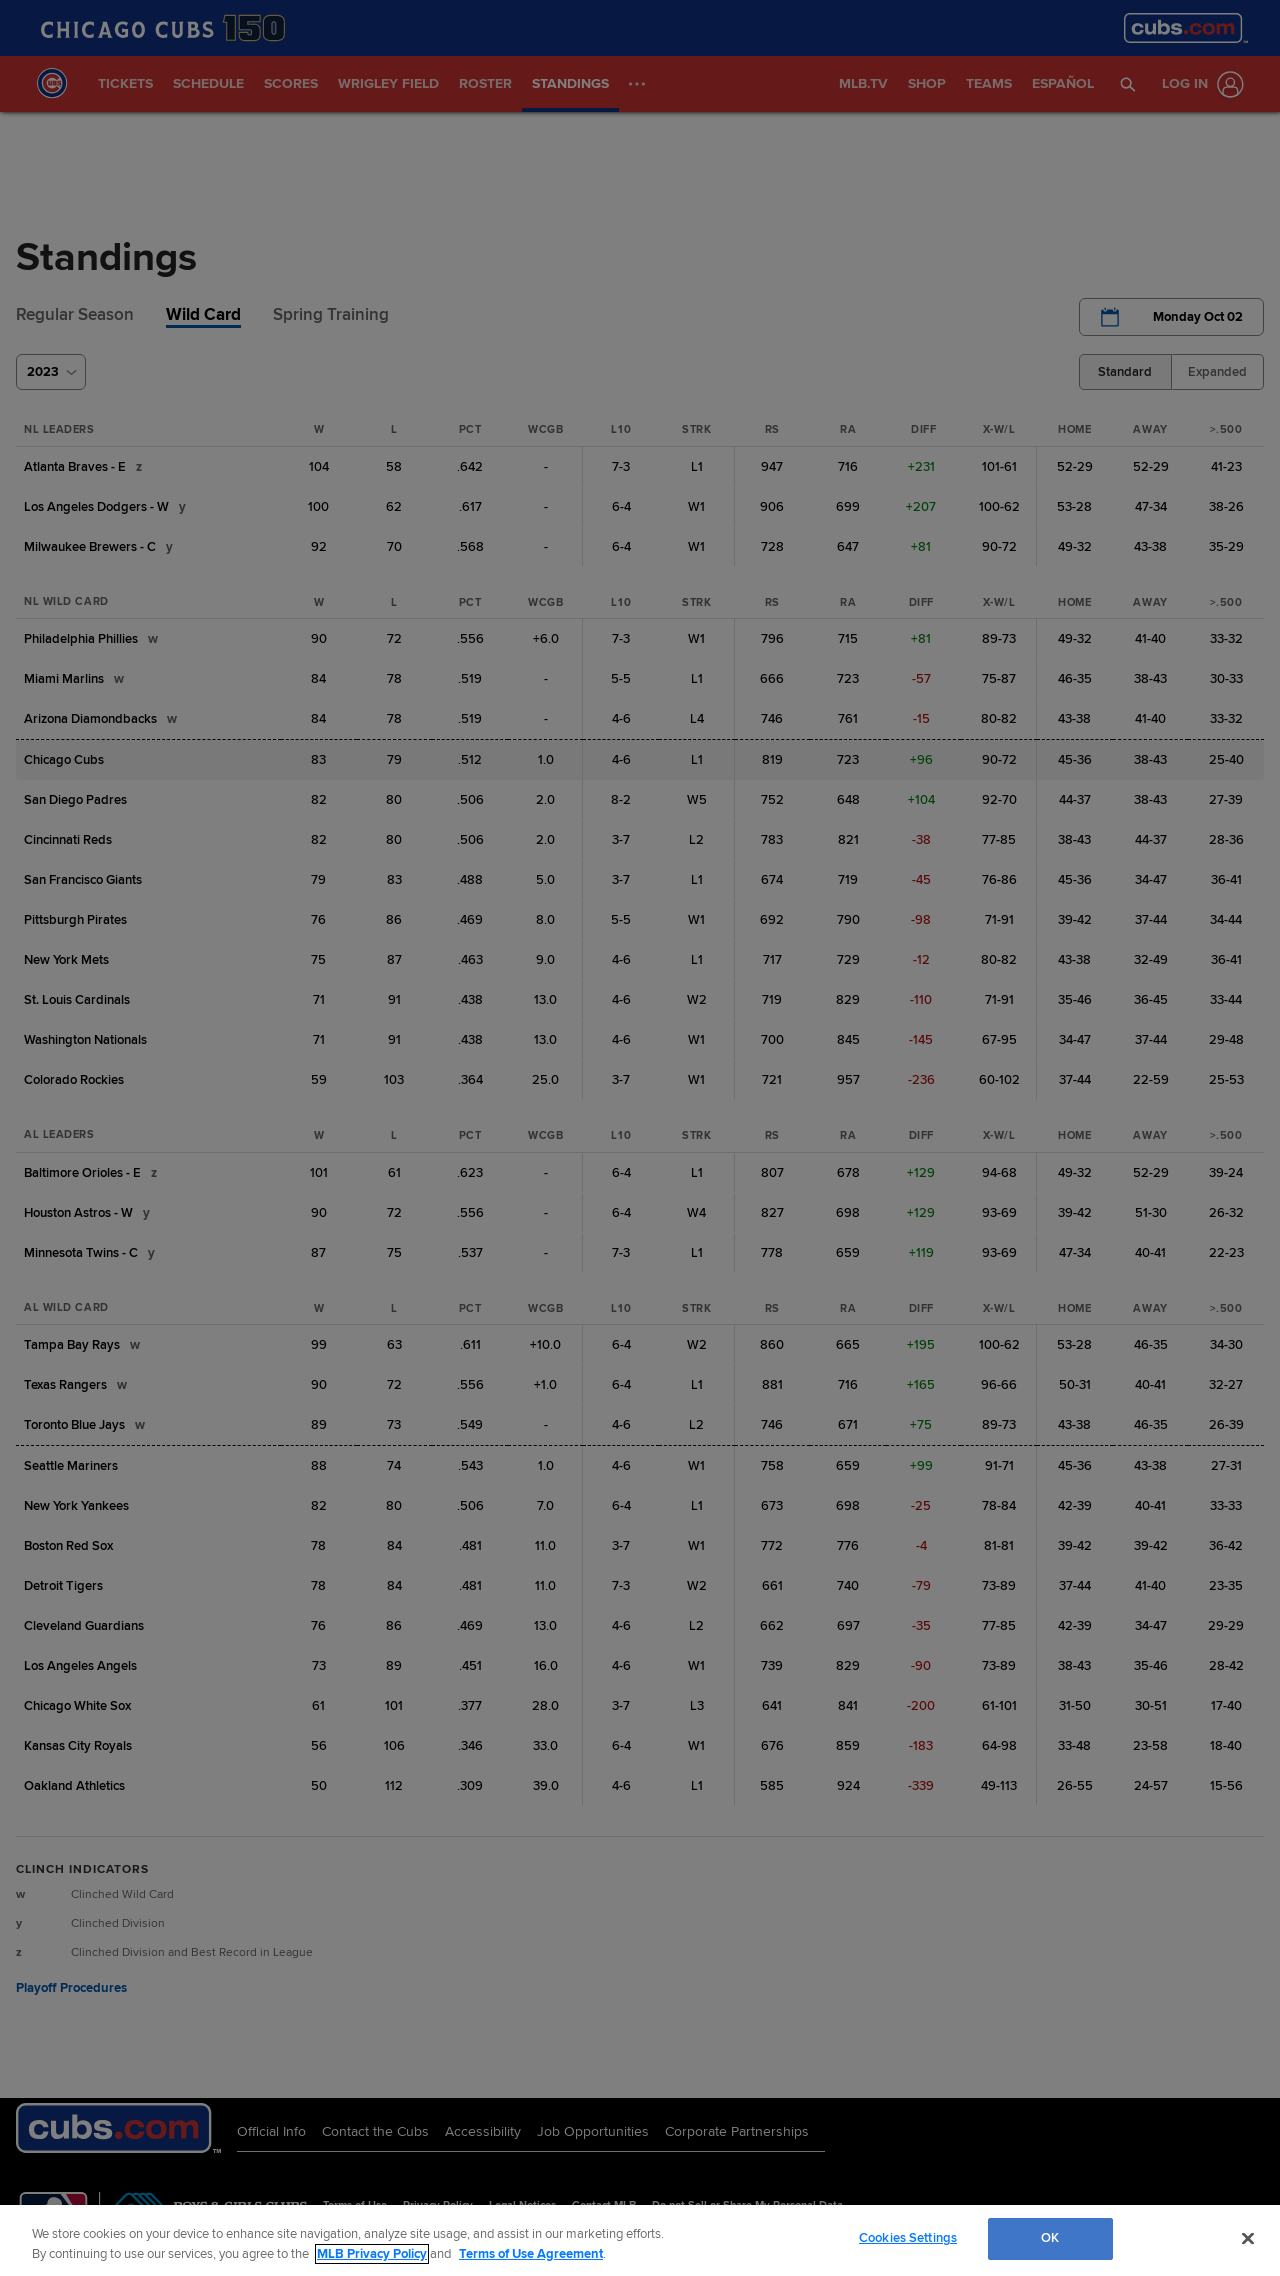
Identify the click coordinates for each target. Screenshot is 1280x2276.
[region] (640, 2240)
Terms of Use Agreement (531, 2254)
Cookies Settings (908, 2238)
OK (1050, 2238)
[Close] (1248, 2238)
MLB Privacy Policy (372, 2254)
